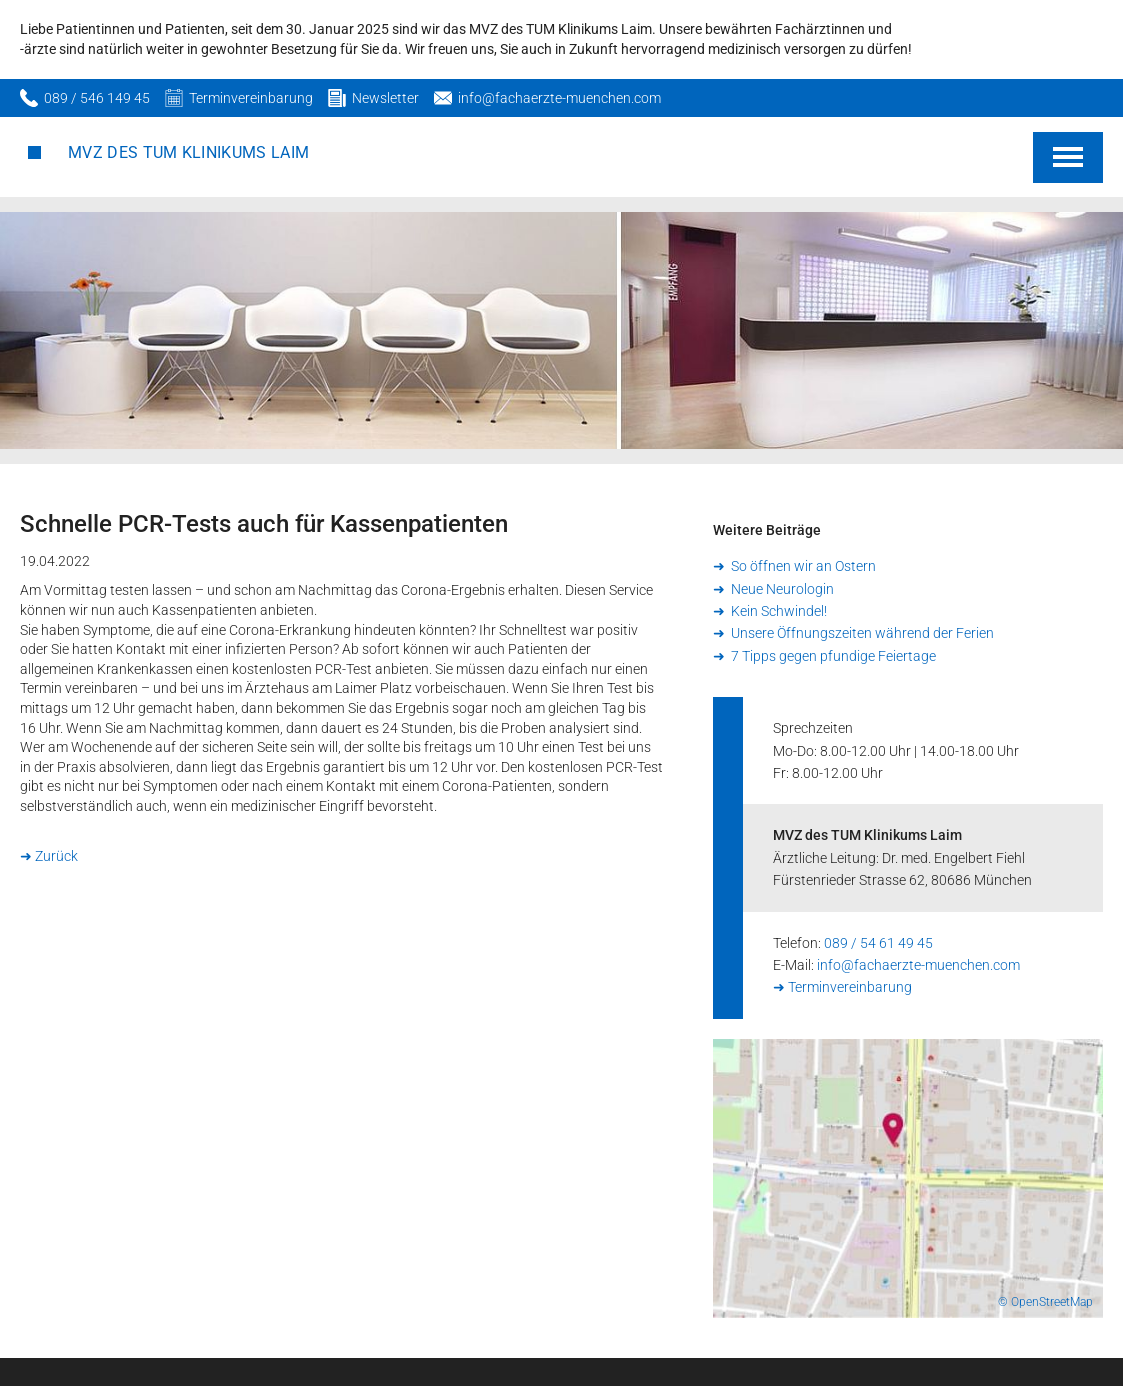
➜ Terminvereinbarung (842, 987)
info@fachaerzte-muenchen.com (559, 98)
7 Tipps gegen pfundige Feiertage (832, 656)
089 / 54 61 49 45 (878, 943)
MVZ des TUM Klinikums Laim (188, 152)
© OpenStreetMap (1045, 1302)
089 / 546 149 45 (97, 98)
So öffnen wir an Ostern (802, 566)
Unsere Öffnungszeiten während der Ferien (861, 633)
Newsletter (385, 98)
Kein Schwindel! (777, 611)
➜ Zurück (49, 856)
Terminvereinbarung (251, 98)
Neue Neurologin (781, 589)
